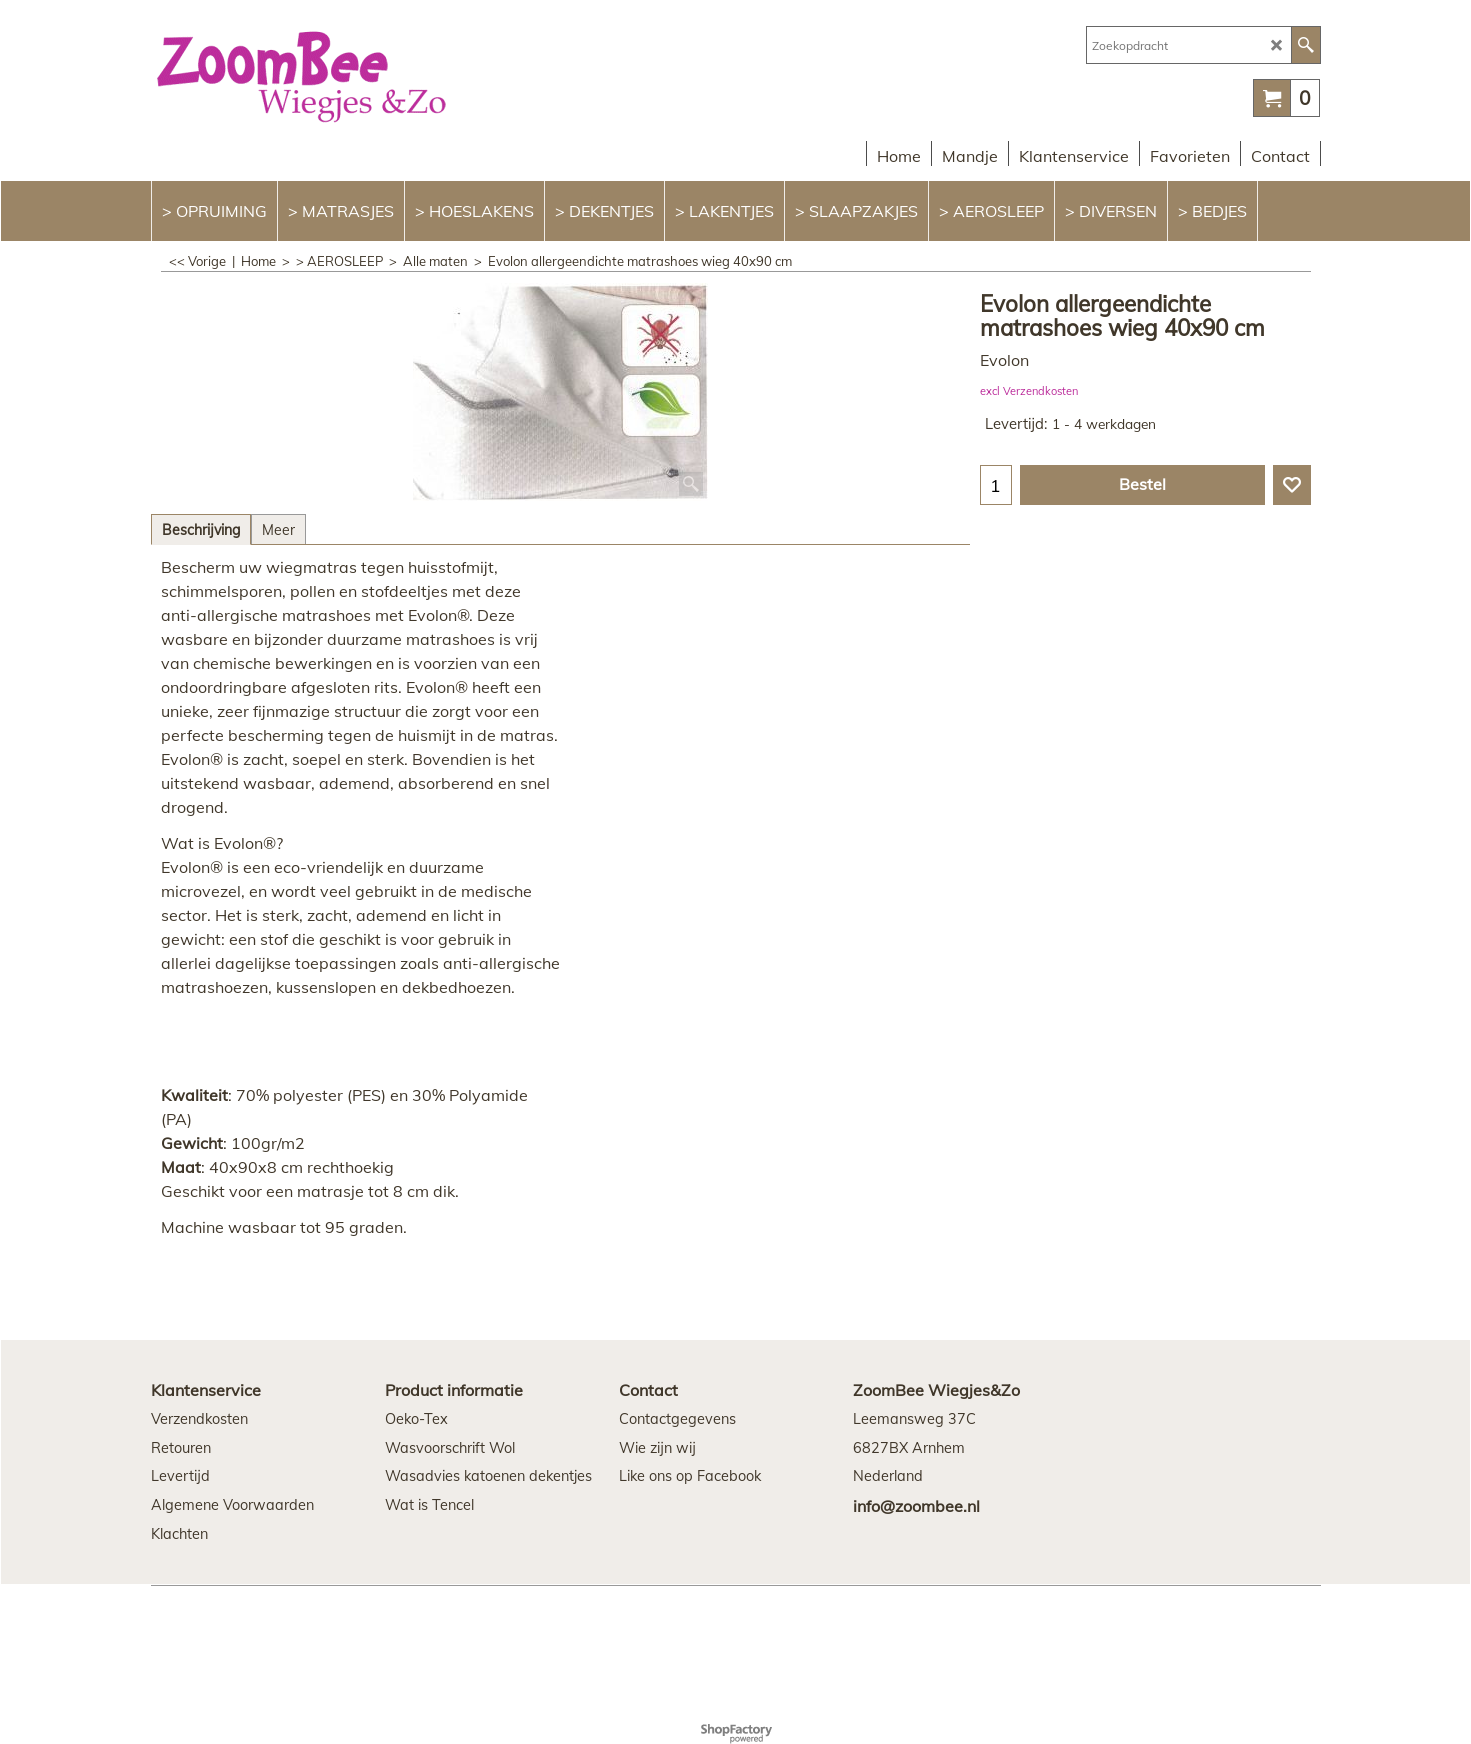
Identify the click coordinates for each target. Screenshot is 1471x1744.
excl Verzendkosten (1029, 391)
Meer (278, 530)
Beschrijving (201, 530)
